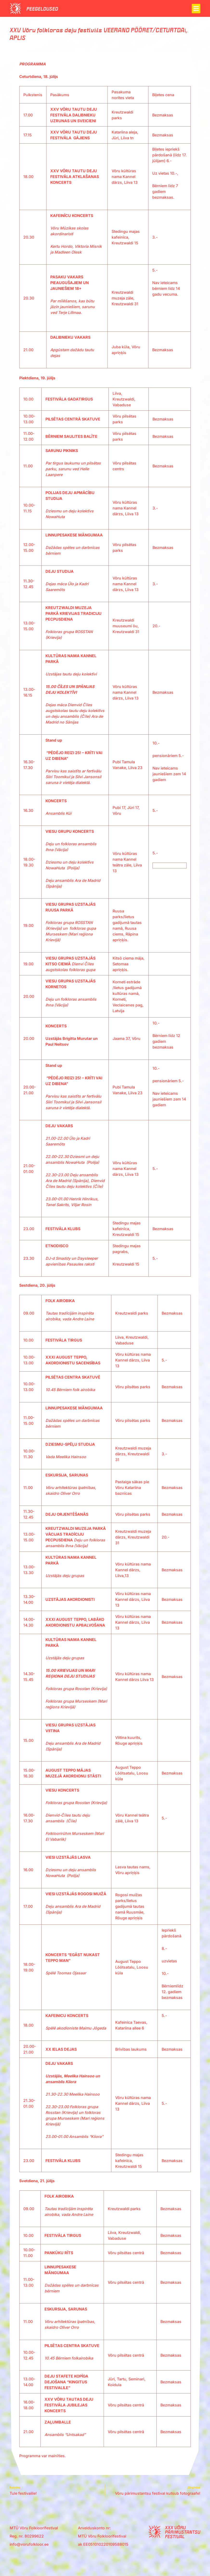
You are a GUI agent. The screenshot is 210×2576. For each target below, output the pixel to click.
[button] (196, 8)
